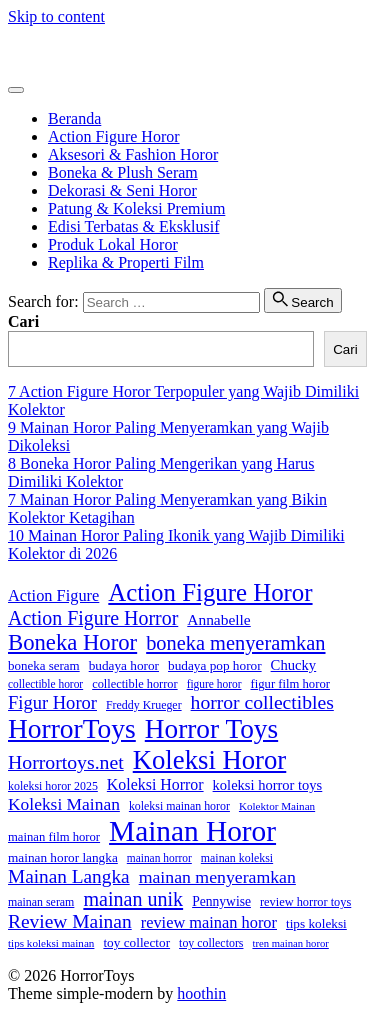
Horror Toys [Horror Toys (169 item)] (211, 729)
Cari (23, 321)
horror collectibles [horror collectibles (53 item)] (262, 702)
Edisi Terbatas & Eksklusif (133, 226)
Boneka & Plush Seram (123, 172)
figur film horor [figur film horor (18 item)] (290, 684)
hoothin (201, 993)
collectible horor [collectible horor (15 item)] (45, 684)
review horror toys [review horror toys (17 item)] (305, 902)
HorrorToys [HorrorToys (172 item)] (72, 729)
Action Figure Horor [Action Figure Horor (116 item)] (210, 592)
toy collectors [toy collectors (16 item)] (211, 943)
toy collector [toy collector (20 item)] (136, 942)
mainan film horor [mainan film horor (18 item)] (54, 837)
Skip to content (56, 16)
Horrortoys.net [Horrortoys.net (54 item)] (66, 762)
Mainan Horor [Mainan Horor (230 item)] (192, 831)
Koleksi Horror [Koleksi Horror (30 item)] (155, 784)
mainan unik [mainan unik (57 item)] (133, 899)
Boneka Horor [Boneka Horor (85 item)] (72, 642)
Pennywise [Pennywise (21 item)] (221, 901)
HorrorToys (45, 50)
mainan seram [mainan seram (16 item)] (41, 902)
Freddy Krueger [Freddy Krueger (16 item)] (144, 705)
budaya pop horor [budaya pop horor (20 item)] (215, 665)
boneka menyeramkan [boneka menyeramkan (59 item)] (235, 643)
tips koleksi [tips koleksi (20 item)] (316, 923)
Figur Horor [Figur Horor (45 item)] (52, 702)
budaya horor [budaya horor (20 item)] (124, 665)
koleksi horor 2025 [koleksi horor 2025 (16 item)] (53, 786)
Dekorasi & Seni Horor (122, 190)
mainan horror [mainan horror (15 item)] (159, 858)
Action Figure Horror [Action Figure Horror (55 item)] (93, 618)
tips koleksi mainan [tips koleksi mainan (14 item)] (51, 943)
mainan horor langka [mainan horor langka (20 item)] (63, 857)
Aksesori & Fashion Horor (133, 154)
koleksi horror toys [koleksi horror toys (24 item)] (268, 785)
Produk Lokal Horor (113, 244)
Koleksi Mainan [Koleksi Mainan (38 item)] (64, 804)
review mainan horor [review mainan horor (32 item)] (209, 922)
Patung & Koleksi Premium (136, 208)
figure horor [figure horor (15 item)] (214, 684)
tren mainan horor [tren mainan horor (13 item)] (290, 943)
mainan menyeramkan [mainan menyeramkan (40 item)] (217, 877)
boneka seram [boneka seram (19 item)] (44, 665)
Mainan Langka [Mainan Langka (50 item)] (69, 876)
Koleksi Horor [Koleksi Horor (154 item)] (210, 760)
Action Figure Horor (114, 136)
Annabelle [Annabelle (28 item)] (218, 619)
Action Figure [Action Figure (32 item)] (53, 595)
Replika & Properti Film (126, 262)
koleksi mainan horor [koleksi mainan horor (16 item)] (179, 806)
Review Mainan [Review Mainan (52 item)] (70, 921)
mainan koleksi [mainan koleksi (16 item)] (237, 858)
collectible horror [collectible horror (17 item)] (134, 684)
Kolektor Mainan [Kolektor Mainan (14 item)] (277, 806)
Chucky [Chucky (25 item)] (294, 665)
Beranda (74, 118)
